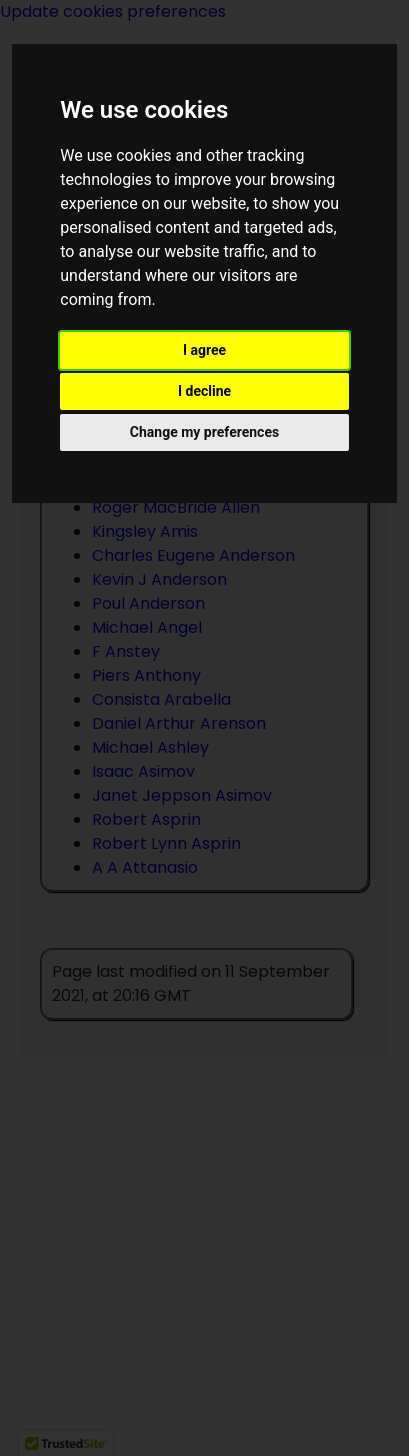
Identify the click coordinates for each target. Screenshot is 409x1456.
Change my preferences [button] (204, 432)
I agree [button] (204, 350)
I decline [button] (204, 391)
